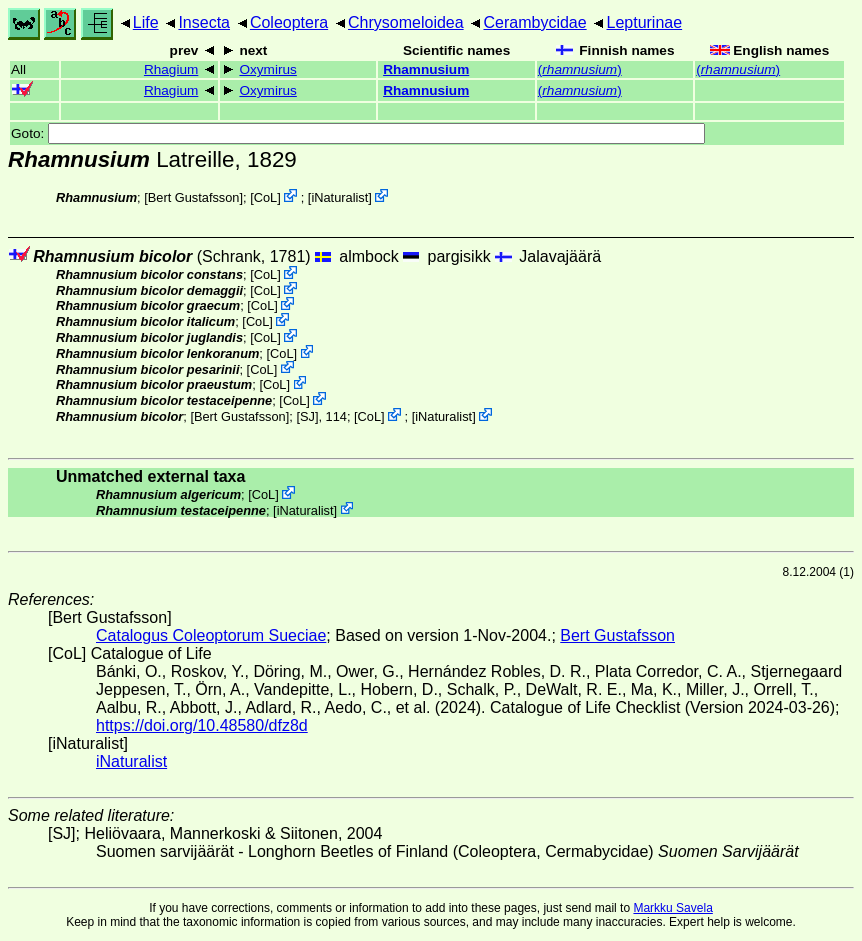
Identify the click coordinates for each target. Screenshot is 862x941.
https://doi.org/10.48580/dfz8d (202, 725)
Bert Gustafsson (194, 197)
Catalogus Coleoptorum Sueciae (211, 635)
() (580, 69)
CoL (265, 197)
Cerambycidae (534, 22)
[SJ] (307, 416)
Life (146, 22)
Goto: (358, 133)
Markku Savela (672, 908)
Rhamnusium (426, 69)
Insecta (204, 22)
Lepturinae (645, 22)
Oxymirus (267, 69)
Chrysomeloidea (406, 22)
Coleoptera (289, 22)
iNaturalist (339, 197)
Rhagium (171, 69)
